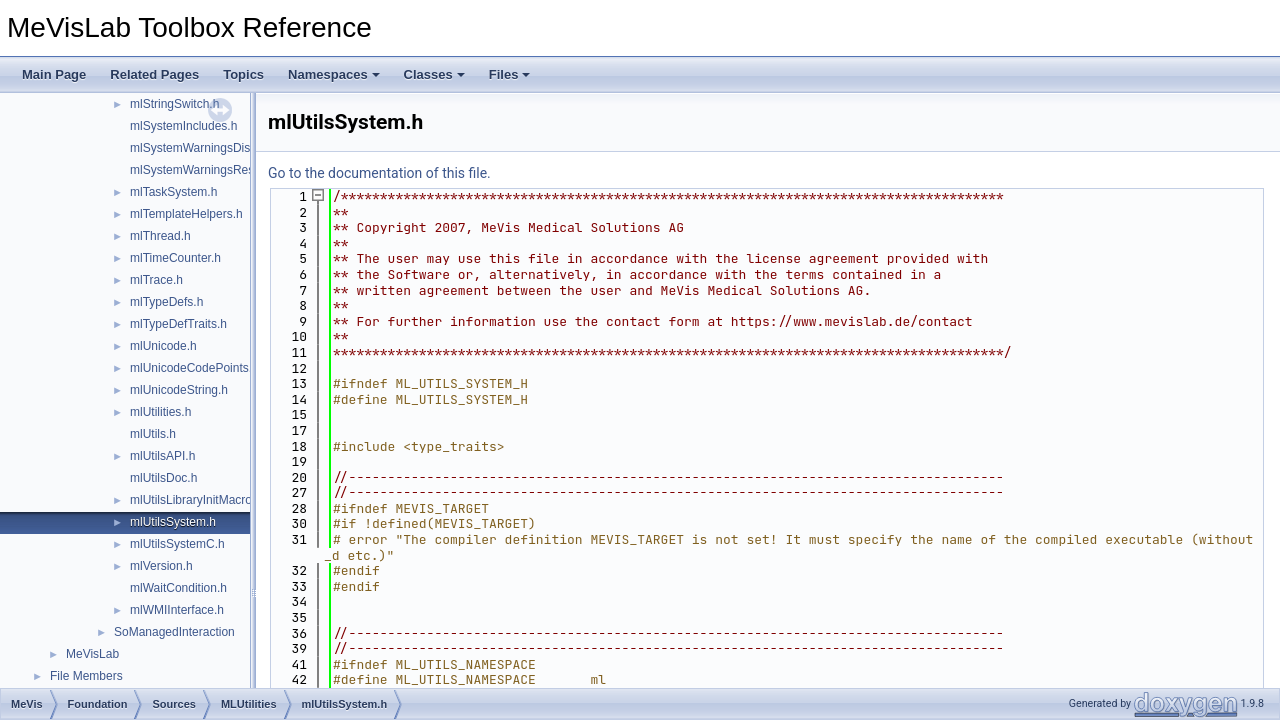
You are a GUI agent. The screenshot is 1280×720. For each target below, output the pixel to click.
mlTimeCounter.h (175, 258)
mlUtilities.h (160, 412)
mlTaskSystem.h (173, 192)
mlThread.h (160, 236)
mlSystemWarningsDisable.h (206, 148)
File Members (86, 676)
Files (510, 74)
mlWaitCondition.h (178, 588)
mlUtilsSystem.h (173, 522)
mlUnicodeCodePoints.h (194, 368)
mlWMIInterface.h (177, 610)
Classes (434, 74)
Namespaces (334, 74)
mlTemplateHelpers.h (186, 214)
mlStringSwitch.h (174, 104)
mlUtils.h (153, 434)
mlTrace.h (156, 280)
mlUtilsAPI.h (162, 456)
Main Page (54, 74)
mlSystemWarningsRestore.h (207, 170)
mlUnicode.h (163, 346)
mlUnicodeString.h (179, 390)
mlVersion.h (161, 566)
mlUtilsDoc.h (163, 478)
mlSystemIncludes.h (183, 126)
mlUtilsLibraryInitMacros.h (199, 500)
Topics (243, 74)
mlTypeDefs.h (166, 302)
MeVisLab (92, 654)
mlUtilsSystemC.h (177, 544)
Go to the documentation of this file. (379, 173)
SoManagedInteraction (174, 632)
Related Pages (154, 74)
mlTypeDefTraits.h (178, 324)
